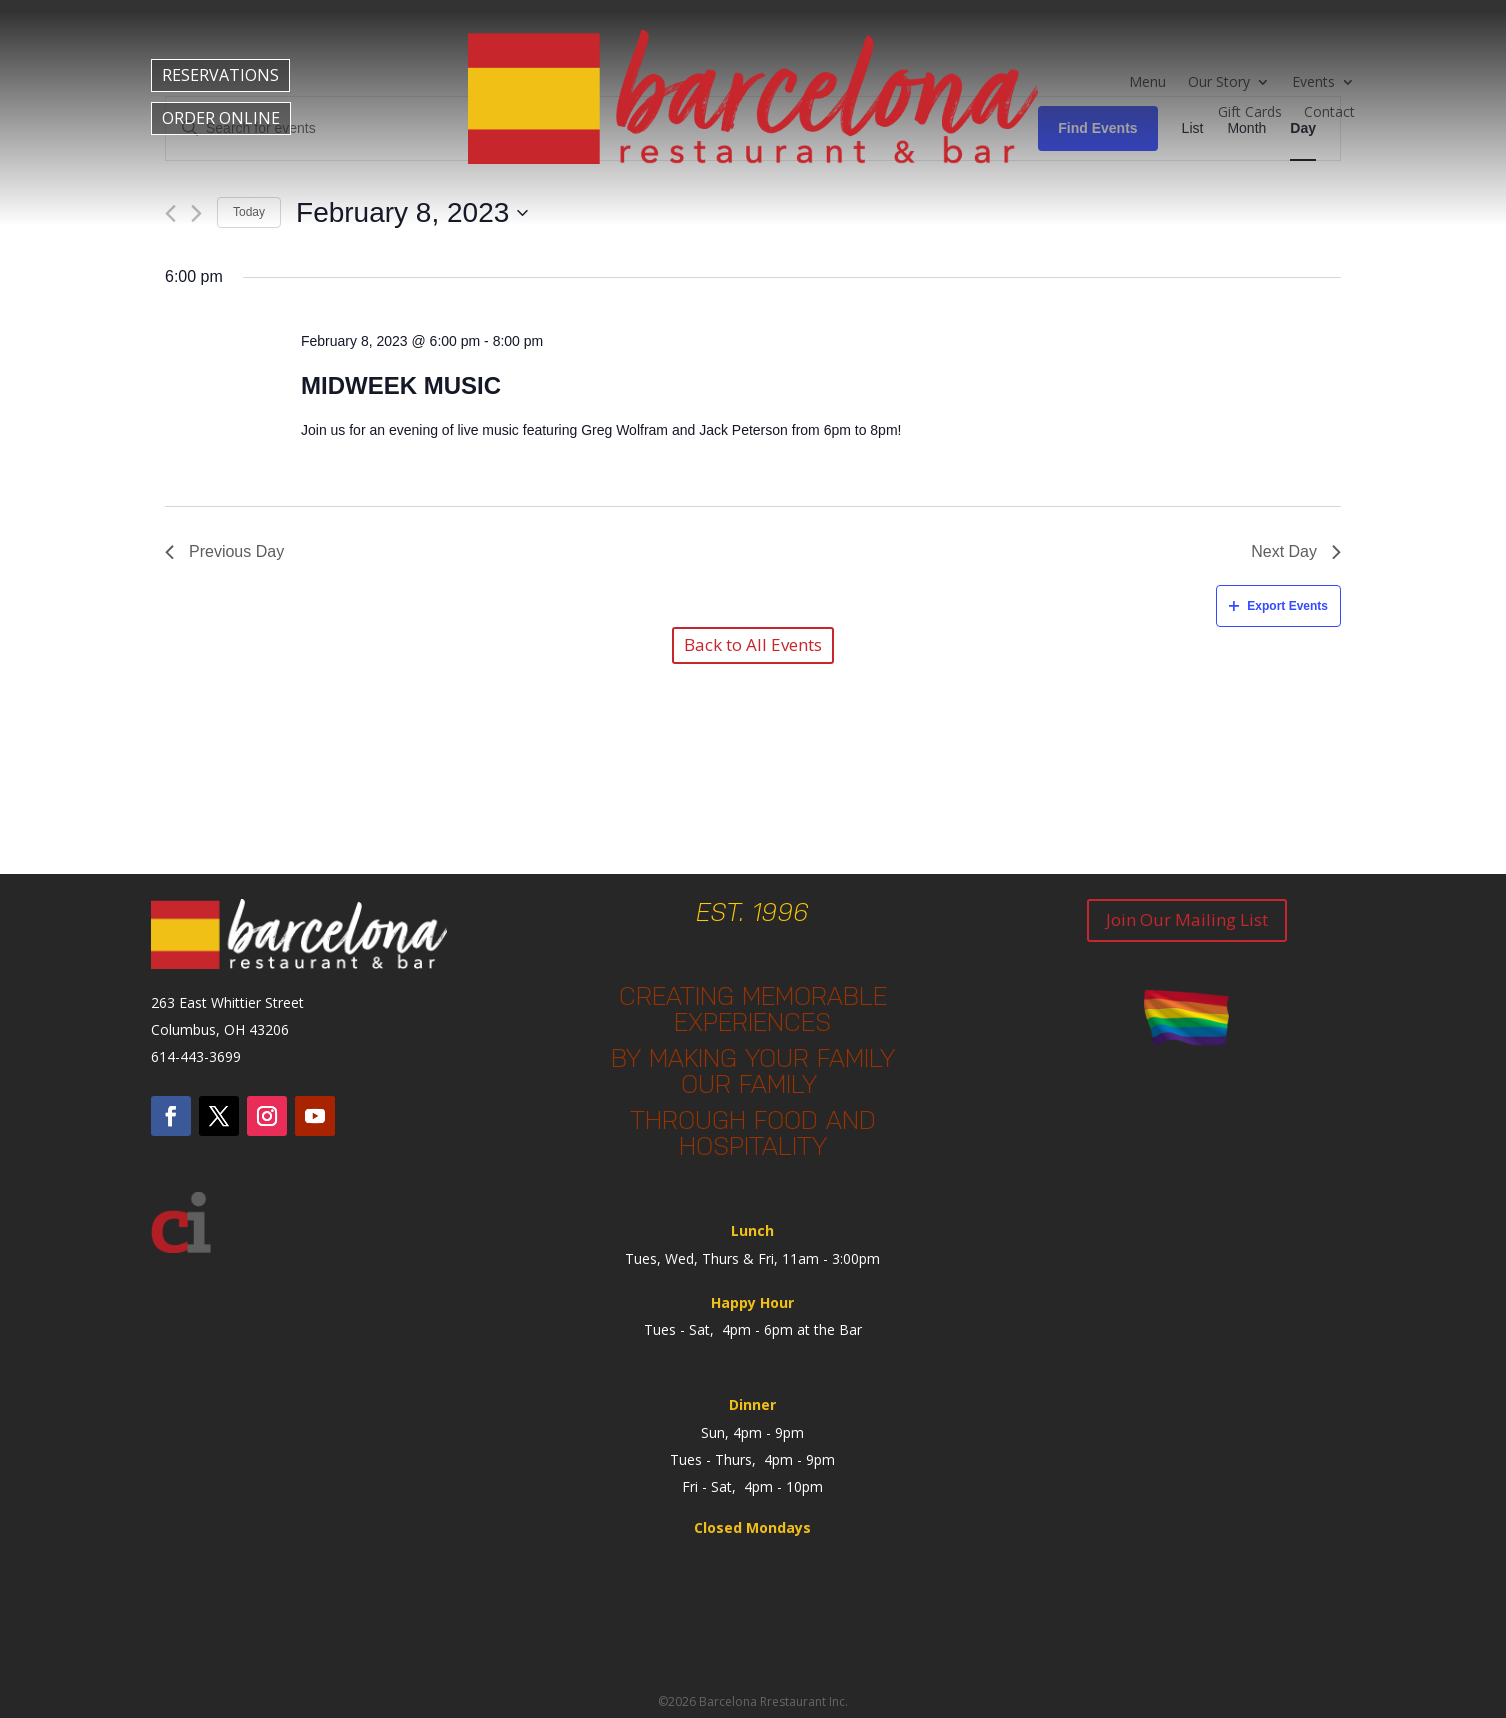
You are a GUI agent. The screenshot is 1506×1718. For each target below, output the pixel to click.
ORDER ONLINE (221, 118)
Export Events (1278, 606)
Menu (1147, 83)
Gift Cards (1250, 113)
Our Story (1219, 83)
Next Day (1296, 551)
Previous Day (224, 551)
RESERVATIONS (220, 75)
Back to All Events (753, 644)
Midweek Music (401, 385)
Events (1313, 83)
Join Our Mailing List (1187, 919)
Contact (1329, 113)
